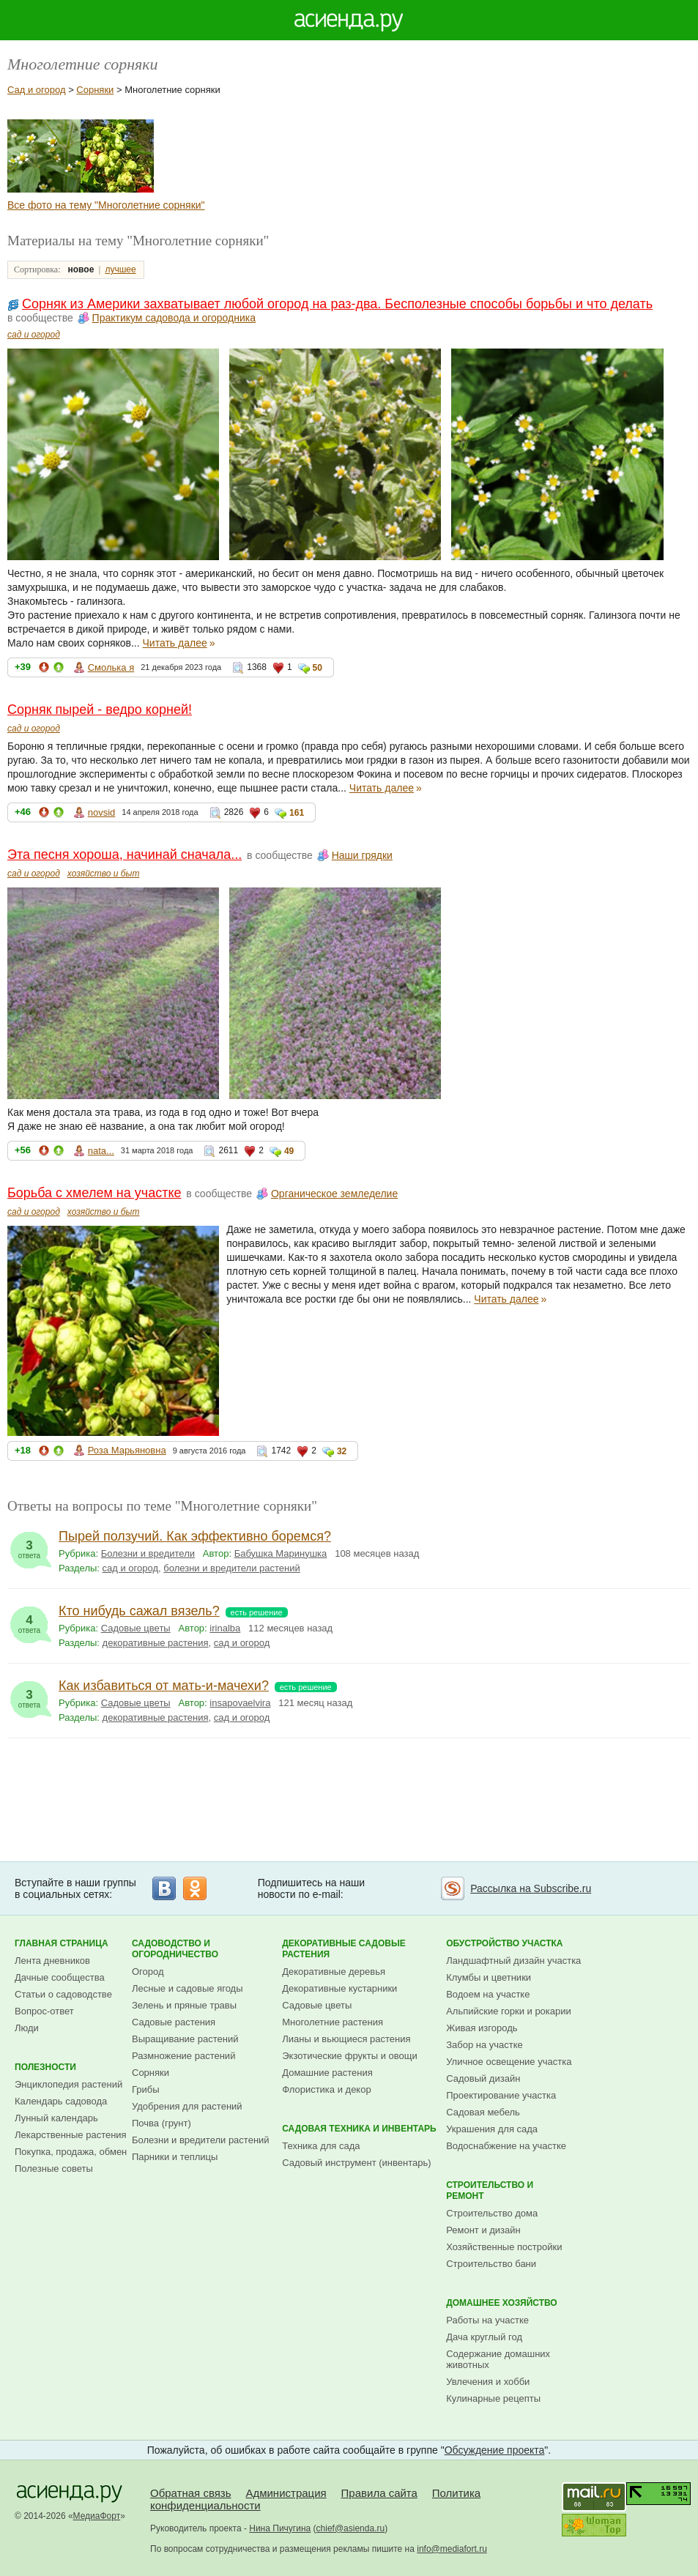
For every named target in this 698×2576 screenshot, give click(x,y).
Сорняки (95, 89)
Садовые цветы (136, 1628)
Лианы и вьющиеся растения (346, 2038)
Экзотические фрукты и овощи (349, 2055)
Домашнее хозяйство (501, 2303)
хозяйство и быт (103, 873)
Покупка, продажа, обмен (71, 2151)
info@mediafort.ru (452, 2549)
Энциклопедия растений (68, 2084)
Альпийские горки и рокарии (508, 2011)
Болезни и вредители (148, 1553)
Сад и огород (36, 89)
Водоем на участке (488, 1994)
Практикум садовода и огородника (174, 318)
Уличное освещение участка (508, 2061)
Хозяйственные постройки (504, 2246)
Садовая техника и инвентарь (359, 2128)
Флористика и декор (326, 2089)
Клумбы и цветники (488, 1977)
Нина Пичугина (280, 2528)
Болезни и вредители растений (201, 2139)
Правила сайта (379, 2493)
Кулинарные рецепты (493, 2398)
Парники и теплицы (175, 2156)
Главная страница (61, 1943)
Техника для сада (321, 2145)
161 (296, 813)
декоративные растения (156, 1642)
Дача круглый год (484, 2336)
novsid (102, 812)
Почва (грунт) (161, 2123)
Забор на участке (484, 2044)
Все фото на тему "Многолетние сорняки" (106, 205)
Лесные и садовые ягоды (187, 1988)
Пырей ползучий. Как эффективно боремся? (195, 1536)
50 (317, 668)
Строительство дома (492, 2213)
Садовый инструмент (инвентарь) (356, 2162)
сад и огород (33, 335)
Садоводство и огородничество (175, 1948)
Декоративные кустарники (339, 1988)
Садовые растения (173, 2022)
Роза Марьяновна (127, 1450)
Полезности (45, 2067)
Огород (148, 1971)
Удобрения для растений (187, 2106)
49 (289, 1151)
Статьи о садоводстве (63, 1994)
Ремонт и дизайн (483, 2230)
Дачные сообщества (60, 1977)
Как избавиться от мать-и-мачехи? (164, 1685)
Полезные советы (54, 2168)
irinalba (224, 1628)
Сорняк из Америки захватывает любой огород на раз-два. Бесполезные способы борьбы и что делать (337, 304)
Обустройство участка (504, 1943)
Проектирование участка (501, 2095)
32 (341, 1451)
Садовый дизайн (483, 2078)
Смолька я (111, 667)
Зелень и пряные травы (184, 2005)
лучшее (120, 269)
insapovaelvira (239, 1702)
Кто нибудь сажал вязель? (139, 1611)
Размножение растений (183, 2055)
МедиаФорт (97, 2516)
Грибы (146, 2089)
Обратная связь (190, 2493)
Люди (27, 2027)
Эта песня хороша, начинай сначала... (124, 854)
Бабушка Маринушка (280, 1553)
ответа (29, 1546)
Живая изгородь (481, 2027)
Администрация (285, 2493)
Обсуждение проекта (495, 2450)
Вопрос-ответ (44, 2011)
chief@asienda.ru (350, 2528)
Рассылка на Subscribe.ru (530, 1888)
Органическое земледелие (334, 1193)
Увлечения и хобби (488, 2381)
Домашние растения (327, 2072)
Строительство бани (491, 2263)
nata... (101, 1150)
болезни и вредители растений (231, 1568)
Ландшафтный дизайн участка (513, 1960)
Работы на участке (487, 2320)
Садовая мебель (483, 2112)
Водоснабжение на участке (506, 2145)
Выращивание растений (185, 2038)
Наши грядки (362, 855)
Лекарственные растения (71, 2134)
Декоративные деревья (333, 1971)
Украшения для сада (492, 2128)
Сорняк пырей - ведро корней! (99, 709)
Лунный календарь (56, 2117)
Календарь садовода (61, 2101)
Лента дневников (52, 1960)
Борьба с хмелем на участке (94, 1192)
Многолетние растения (332, 2022)
